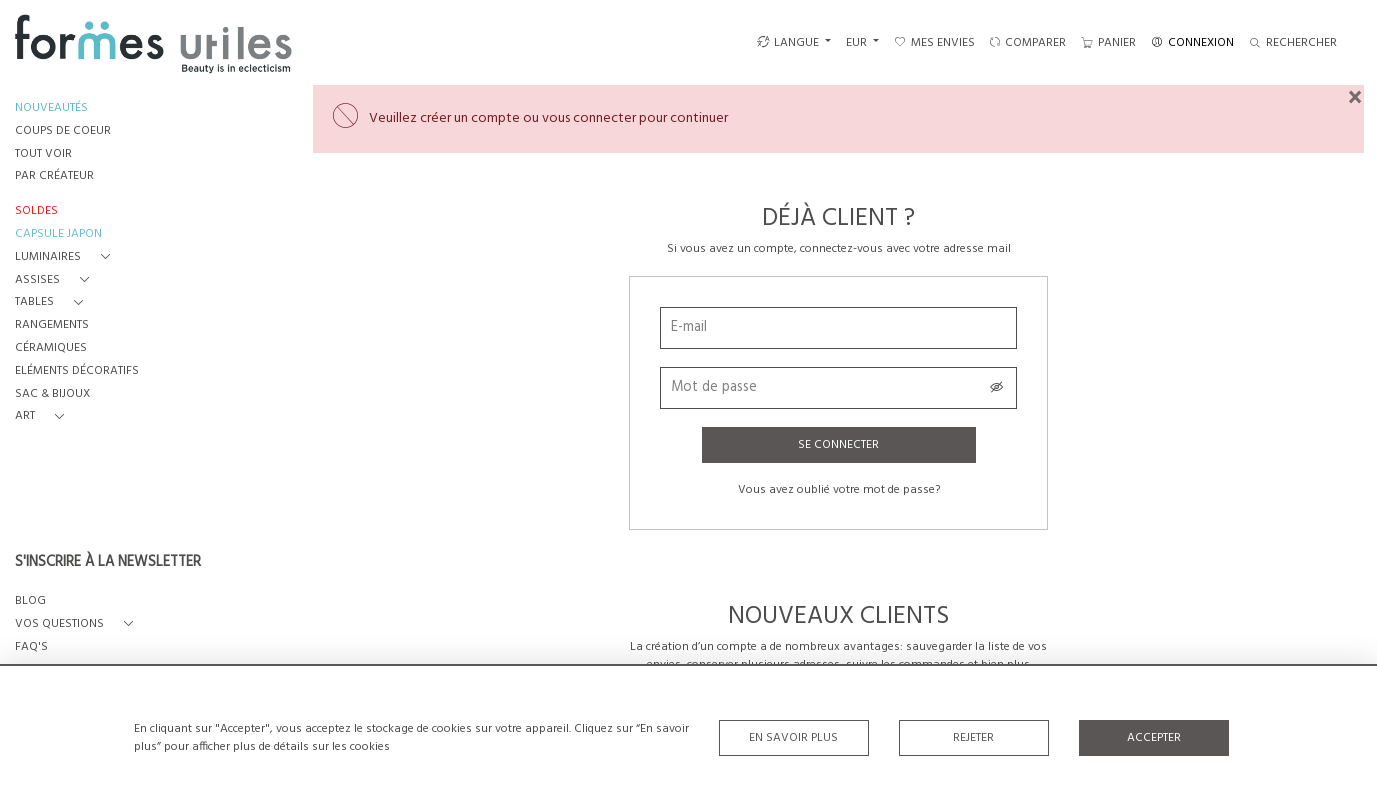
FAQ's (31, 647)
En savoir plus (793, 738)
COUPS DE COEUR (63, 131)
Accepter (1154, 738)
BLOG (30, 601)
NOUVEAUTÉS (51, 108)
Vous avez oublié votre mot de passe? (839, 490)
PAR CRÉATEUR (54, 176)
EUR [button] (858, 43)
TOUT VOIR (43, 154)
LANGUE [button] (788, 43)
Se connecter (838, 445)
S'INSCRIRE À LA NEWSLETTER (108, 563)
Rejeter (973, 738)
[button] (66, 257)
